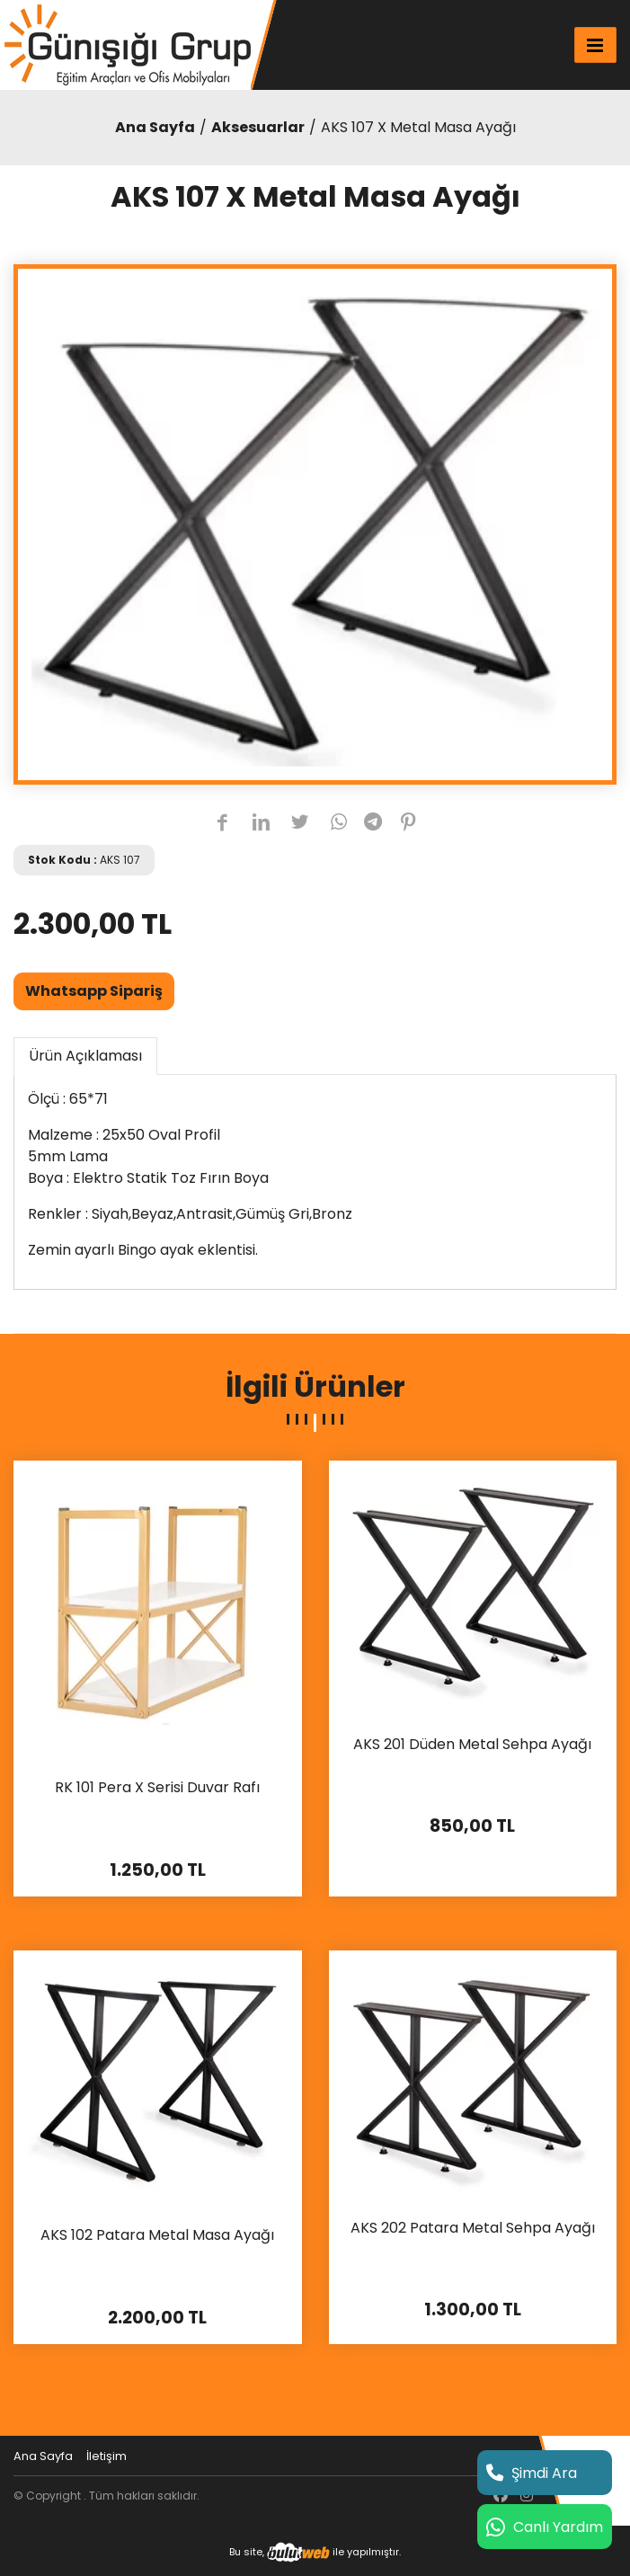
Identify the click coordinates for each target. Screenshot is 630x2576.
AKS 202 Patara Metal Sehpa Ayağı (472, 2228)
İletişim (106, 2456)
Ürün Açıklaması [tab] (85, 1055)
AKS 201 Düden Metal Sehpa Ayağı (472, 1745)
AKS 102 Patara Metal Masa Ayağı (157, 2235)
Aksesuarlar (258, 127)
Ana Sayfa (155, 127)
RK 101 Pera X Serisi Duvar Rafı (157, 1788)
